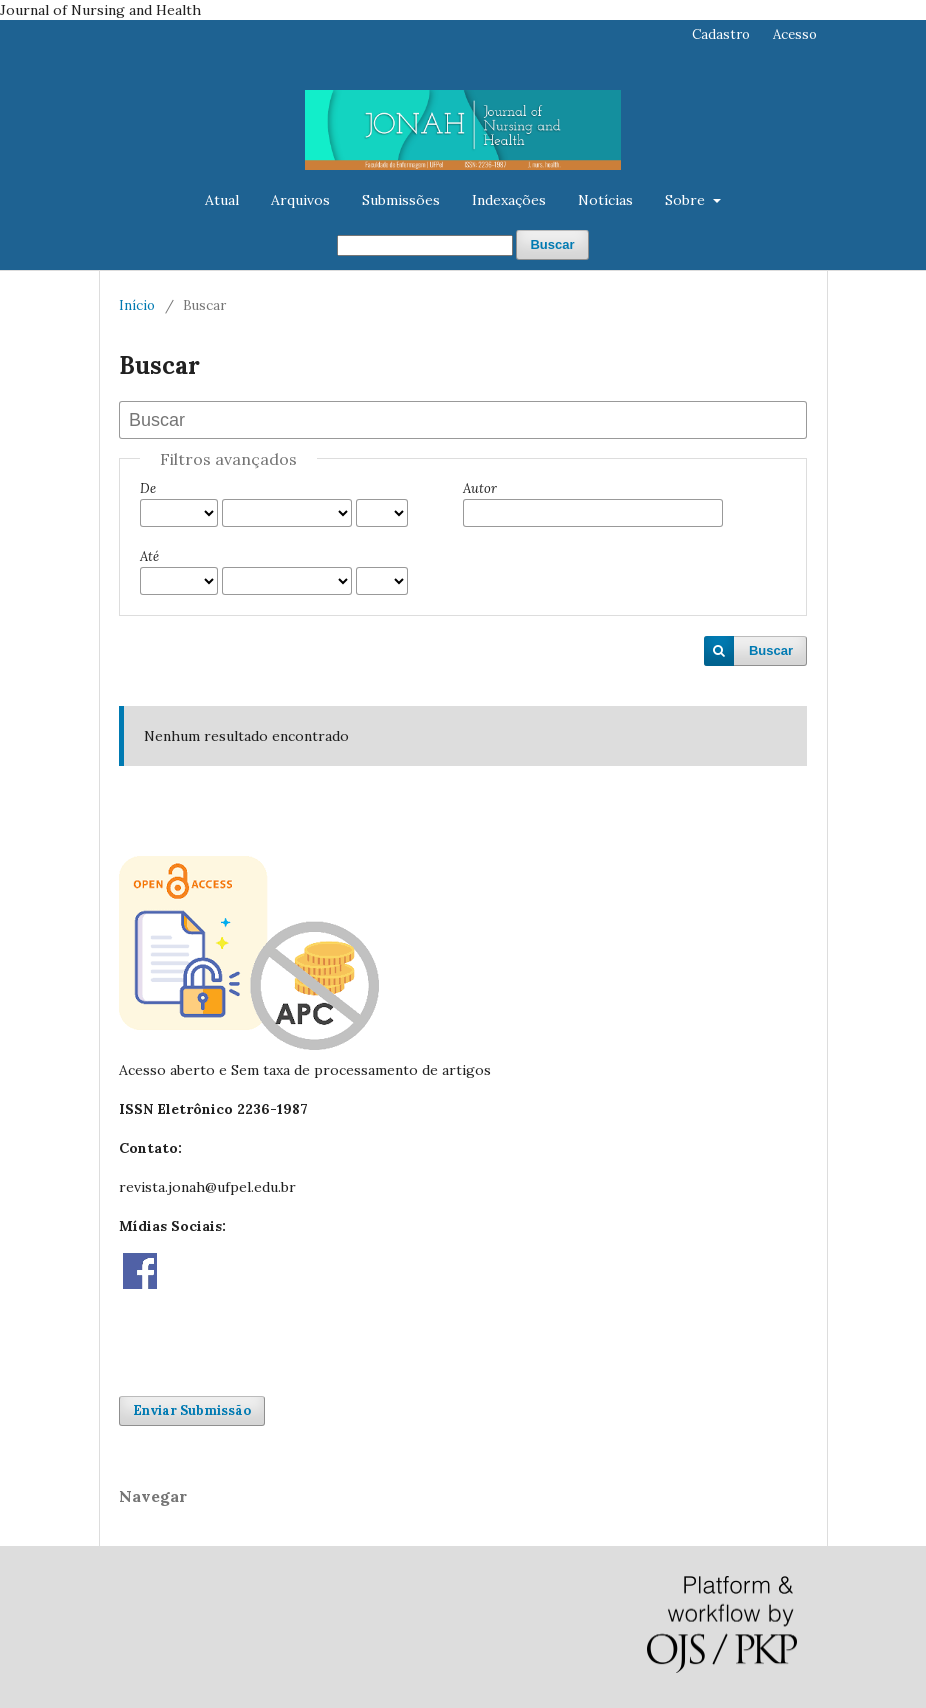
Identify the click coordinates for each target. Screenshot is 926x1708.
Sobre (687, 200)
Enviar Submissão (192, 1410)
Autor (480, 488)
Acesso (795, 34)
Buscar (552, 244)
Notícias (605, 200)
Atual (222, 200)
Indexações (509, 200)
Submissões (401, 200)
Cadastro (721, 34)
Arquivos (300, 200)
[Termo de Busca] (425, 245)
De (148, 488)
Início (137, 305)
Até (149, 556)
